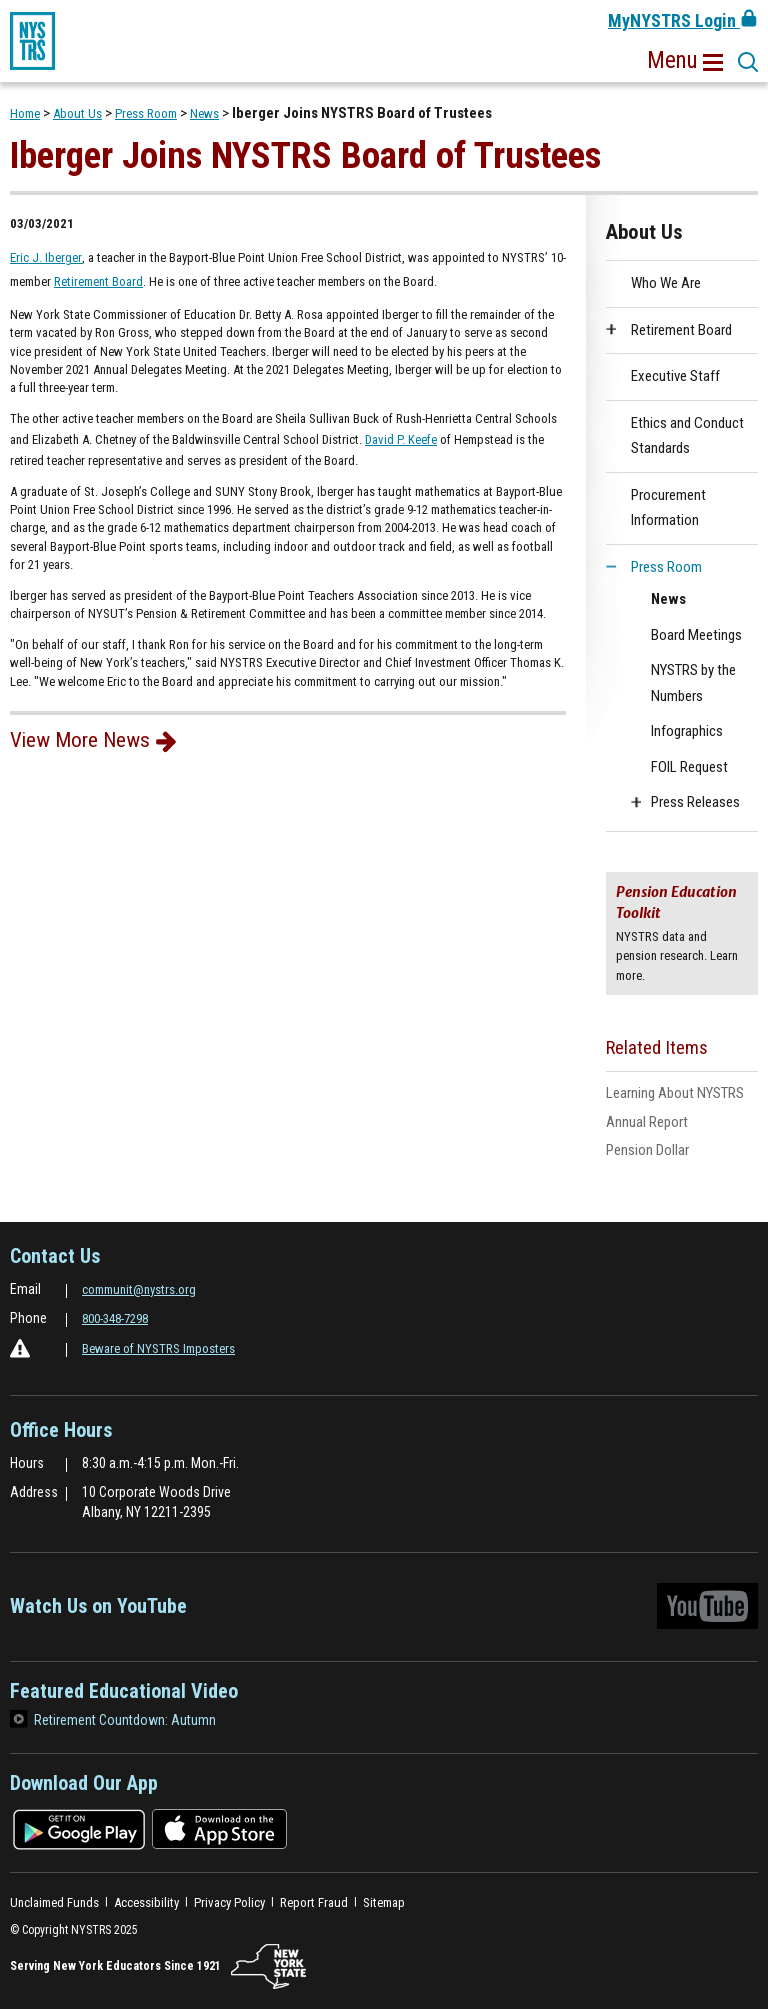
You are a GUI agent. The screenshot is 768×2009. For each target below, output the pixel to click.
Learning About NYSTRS (682, 1093)
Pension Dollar (673, 1150)
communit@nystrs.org (139, 1289)
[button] (685, 61)
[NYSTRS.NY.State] (268, 1966)
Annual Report (647, 1122)
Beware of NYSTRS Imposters (158, 1348)
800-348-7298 (115, 1318)
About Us (77, 113)
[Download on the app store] (219, 1828)
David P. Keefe (401, 439)
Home (25, 113)
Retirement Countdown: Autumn (125, 1720)
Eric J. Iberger (46, 257)
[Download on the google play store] (79, 1828)
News (204, 113)
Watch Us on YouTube (384, 1611)
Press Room (146, 113)
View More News (80, 740)
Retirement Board (98, 281)
